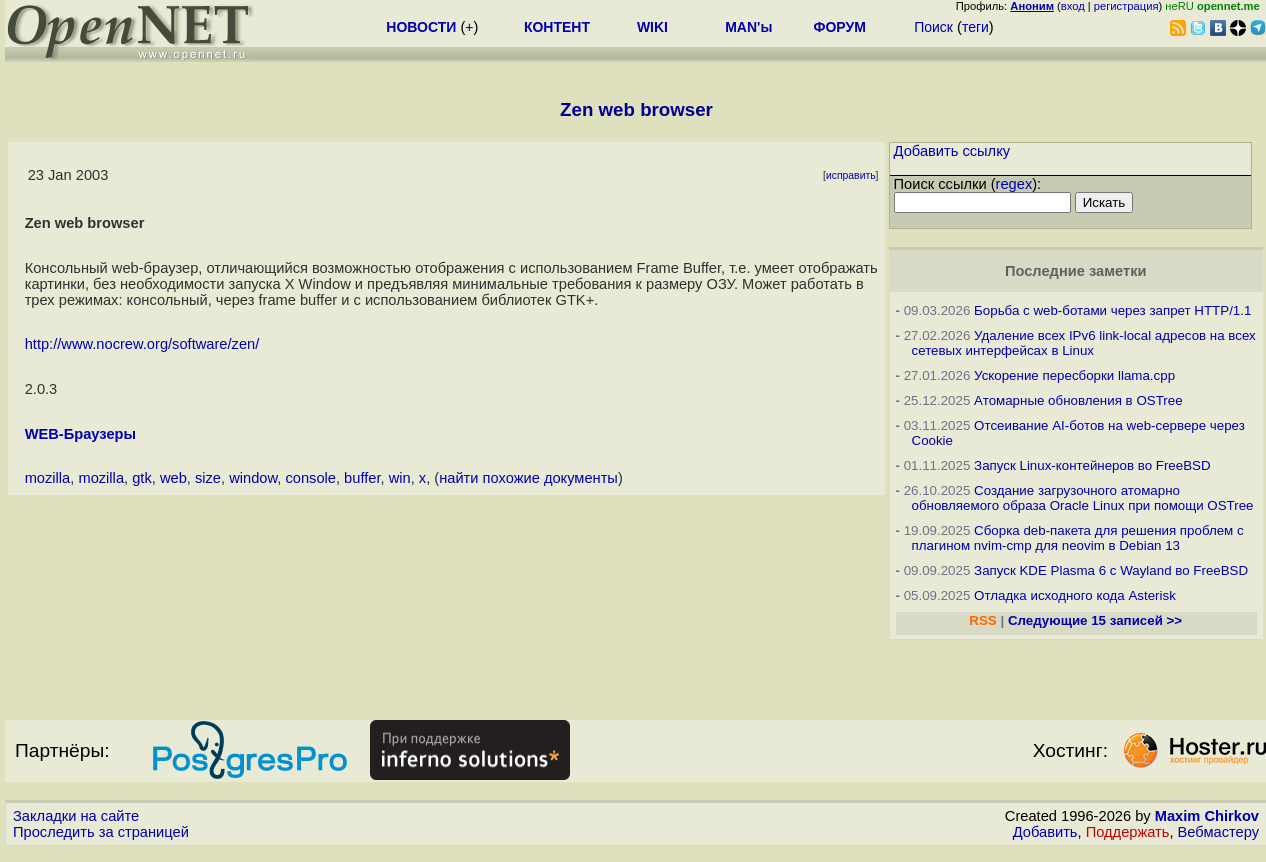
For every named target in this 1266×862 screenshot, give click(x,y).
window (253, 478)
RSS (982, 620)
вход (1073, 6)
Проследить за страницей (101, 832)
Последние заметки (1076, 271)
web (173, 478)
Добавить (1045, 832)
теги (975, 27)
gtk (142, 478)
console (310, 478)
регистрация (1126, 6)
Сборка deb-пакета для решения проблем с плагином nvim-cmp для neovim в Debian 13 (1078, 538)
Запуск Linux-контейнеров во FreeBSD (1092, 465)
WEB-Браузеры (80, 434)
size (208, 478)
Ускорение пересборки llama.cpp (1074, 375)
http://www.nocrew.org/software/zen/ (142, 344)
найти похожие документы (528, 478)
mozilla (48, 478)
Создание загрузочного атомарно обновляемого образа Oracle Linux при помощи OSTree (1083, 498)
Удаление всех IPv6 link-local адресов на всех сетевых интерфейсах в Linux (1084, 343)
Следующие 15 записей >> (1095, 620)
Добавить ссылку (952, 151)
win (400, 478)
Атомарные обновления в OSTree (1078, 400)
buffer (362, 478)
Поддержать (1128, 832)
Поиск (933, 27)
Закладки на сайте (76, 816)
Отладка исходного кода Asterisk (1075, 595)
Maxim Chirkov (1207, 816)
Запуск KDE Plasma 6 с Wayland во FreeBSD (1111, 570)
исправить (851, 175)
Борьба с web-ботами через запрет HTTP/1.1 (1112, 310)
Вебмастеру (1218, 832)
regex (1014, 184)
